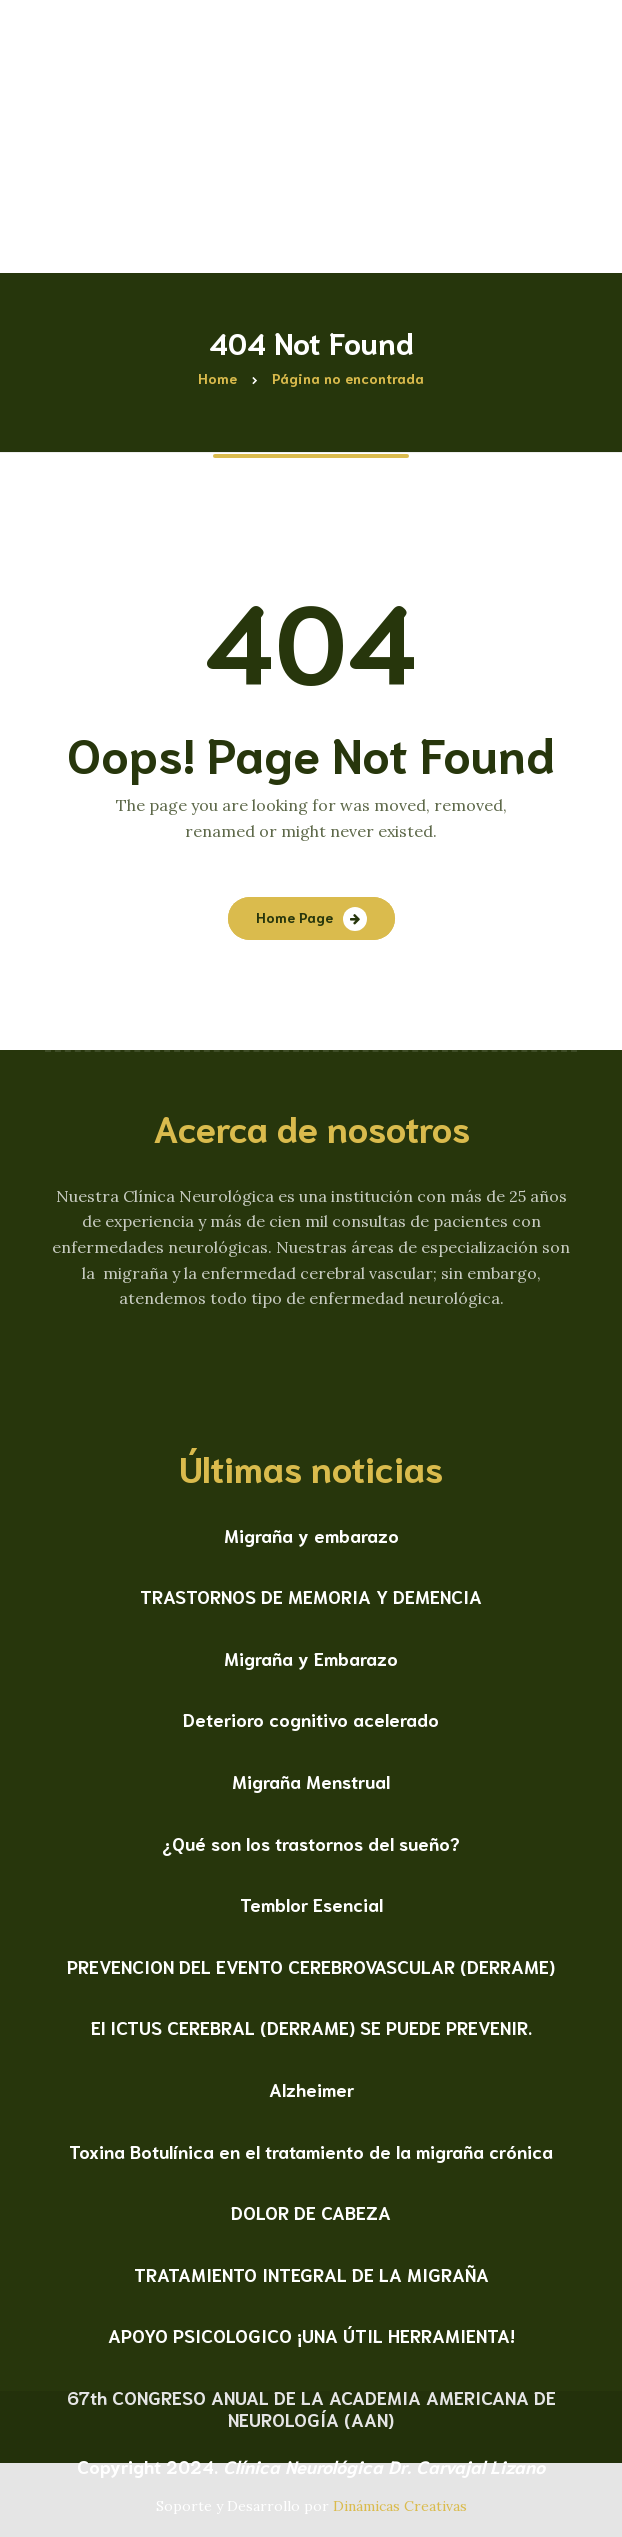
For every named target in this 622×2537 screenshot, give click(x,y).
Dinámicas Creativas (400, 2506)
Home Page (294, 917)
